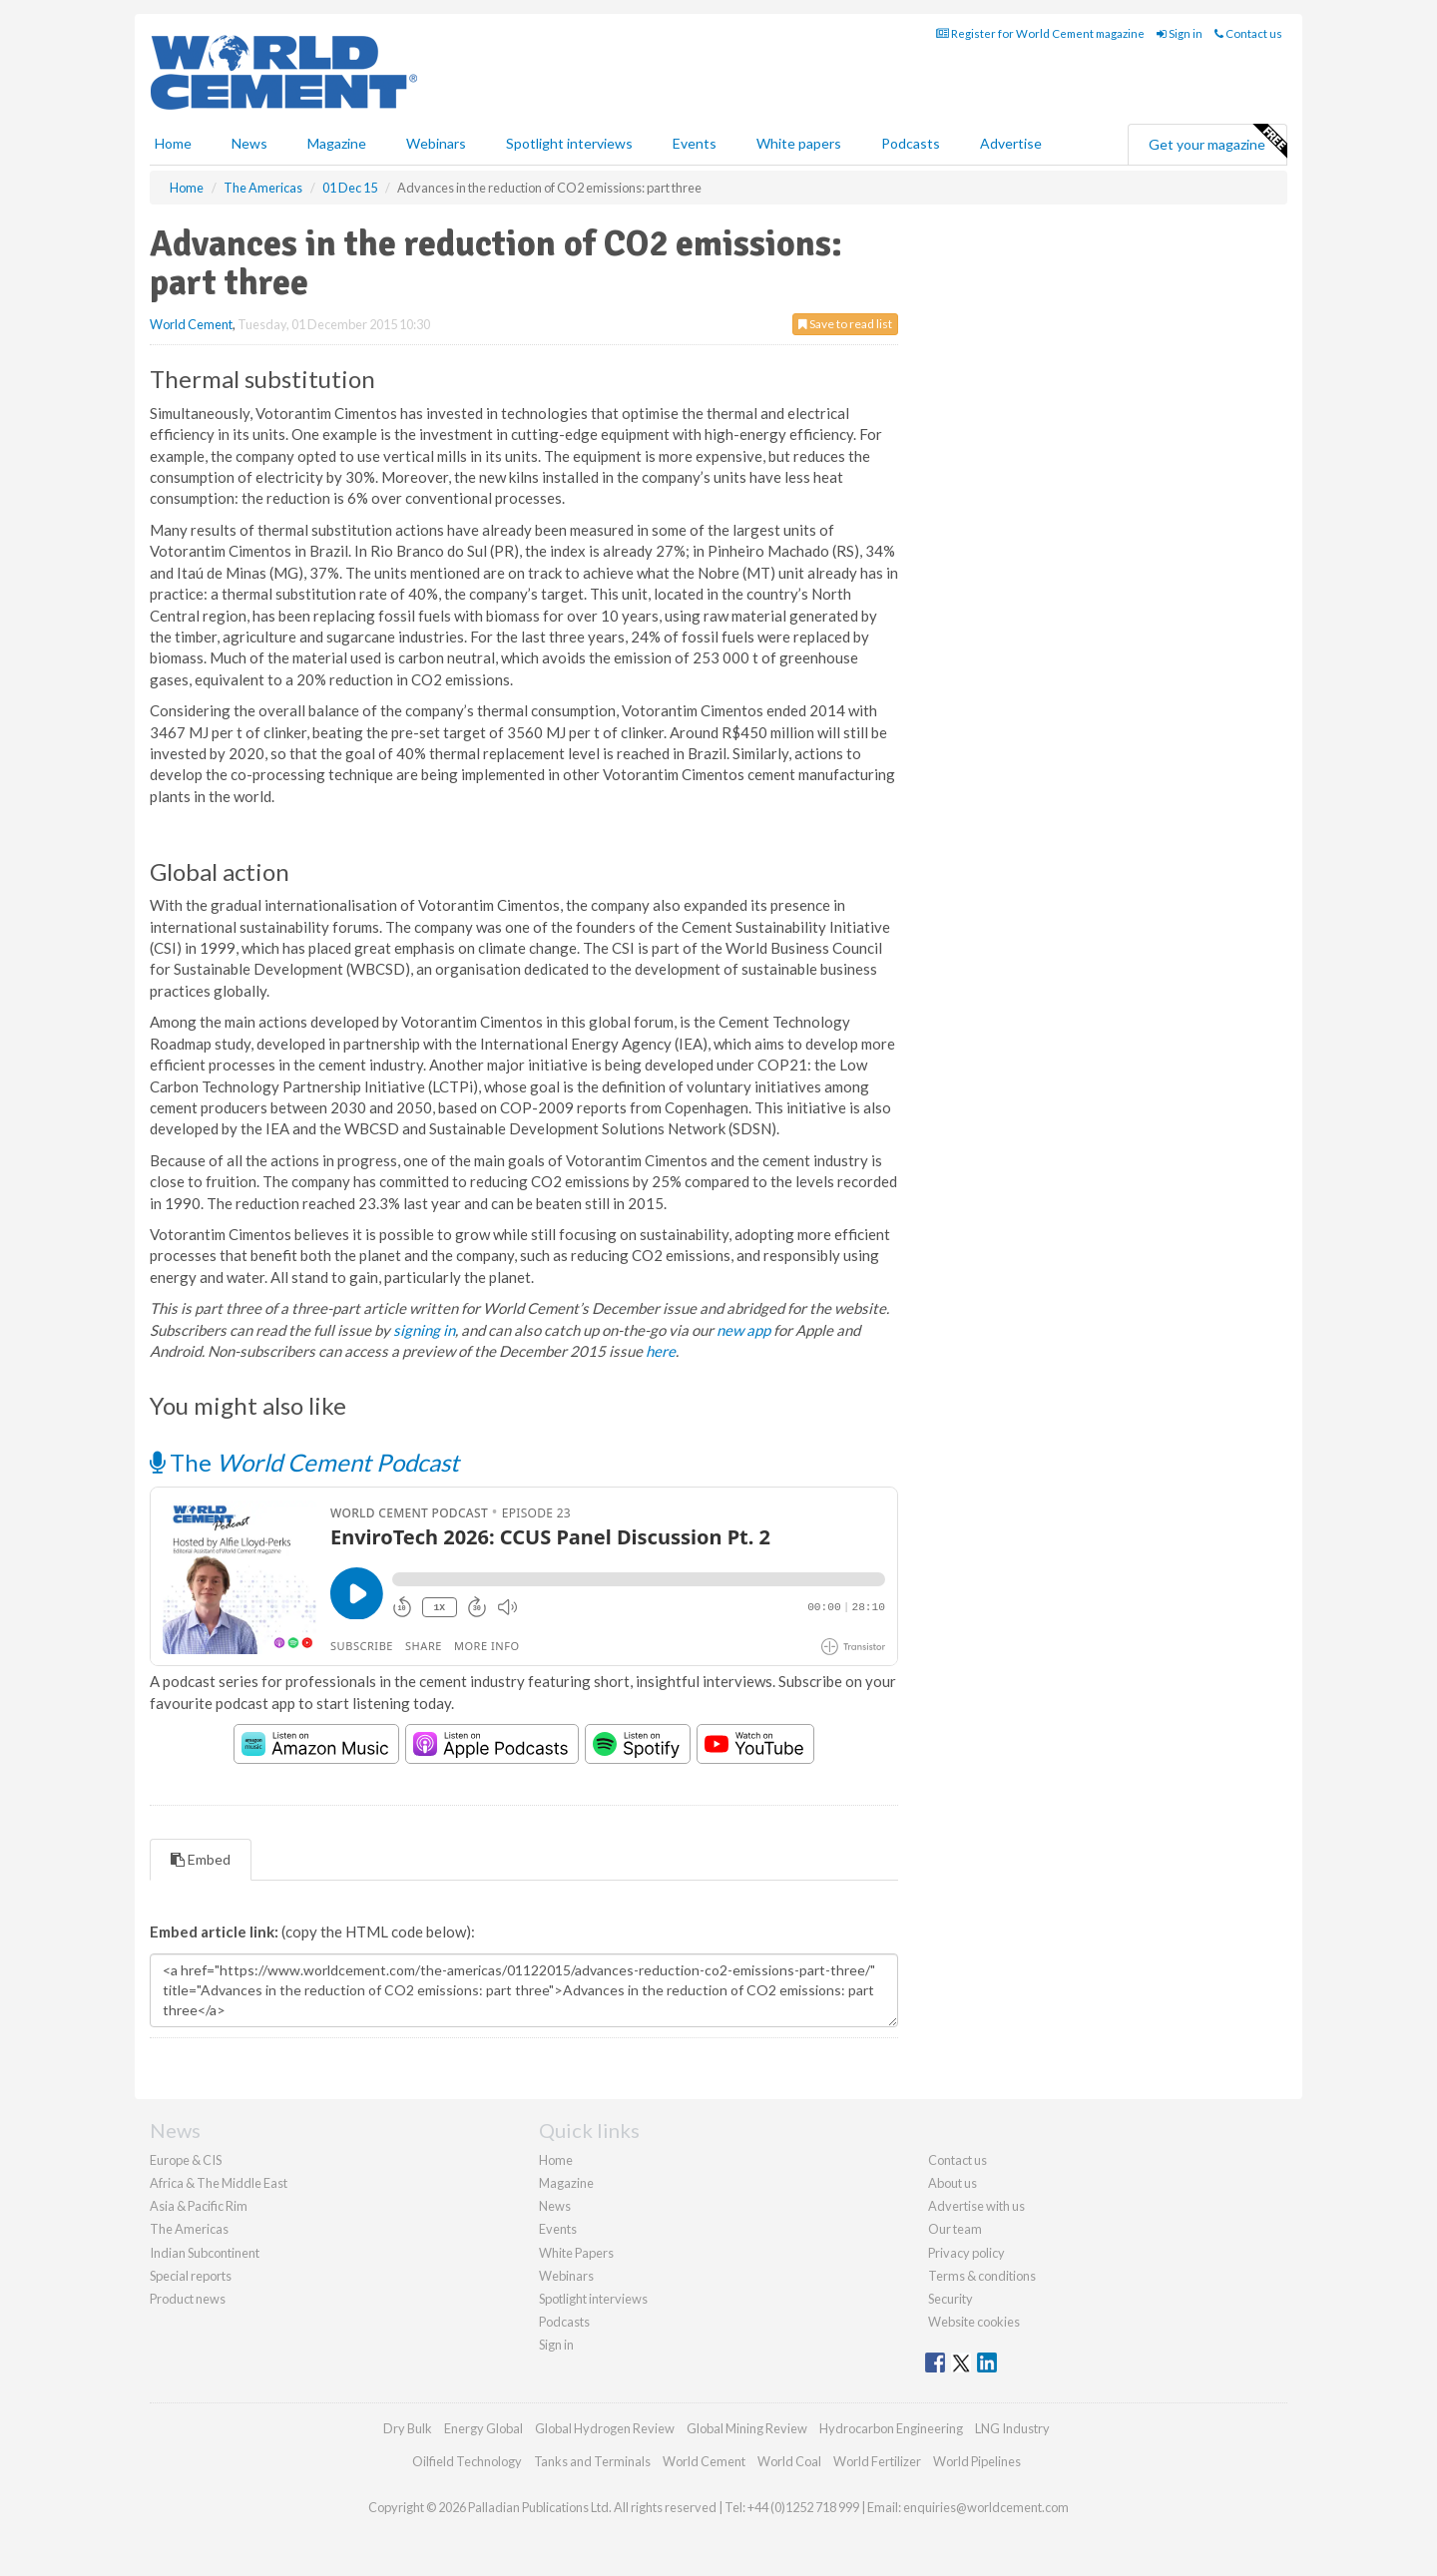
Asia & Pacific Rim (198, 2206)
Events (695, 143)
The (304, 1462)
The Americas (189, 2229)
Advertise (1011, 143)
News (555, 2206)
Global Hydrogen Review (605, 2428)
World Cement (191, 324)
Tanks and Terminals (592, 2461)
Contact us (1248, 33)
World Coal (789, 2461)
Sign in (1179, 33)
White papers (798, 143)
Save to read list (845, 323)
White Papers (576, 2253)
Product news (188, 2299)
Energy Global (483, 2428)
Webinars (436, 143)
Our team (955, 2229)
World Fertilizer (877, 2461)
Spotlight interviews (569, 143)
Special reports (191, 2276)
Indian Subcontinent (204, 2253)
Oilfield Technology (467, 2461)
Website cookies (974, 2322)
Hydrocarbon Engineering (891, 2428)
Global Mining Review (747, 2428)
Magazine (336, 143)
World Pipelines (977, 2461)
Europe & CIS (186, 2160)
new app (743, 1330)
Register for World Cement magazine (1040, 33)
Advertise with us (976, 2206)
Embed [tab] (201, 1859)
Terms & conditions (982, 2276)
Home (173, 143)
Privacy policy (966, 2253)
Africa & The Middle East (218, 2183)
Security (950, 2299)
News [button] (249, 143)
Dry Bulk (407, 2428)
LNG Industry (1012, 2428)
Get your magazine (1217, 142)
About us (952, 2183)
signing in (424, 1330)
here (661, 1351)
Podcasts (910, 143)
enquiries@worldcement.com (986, 2507)
